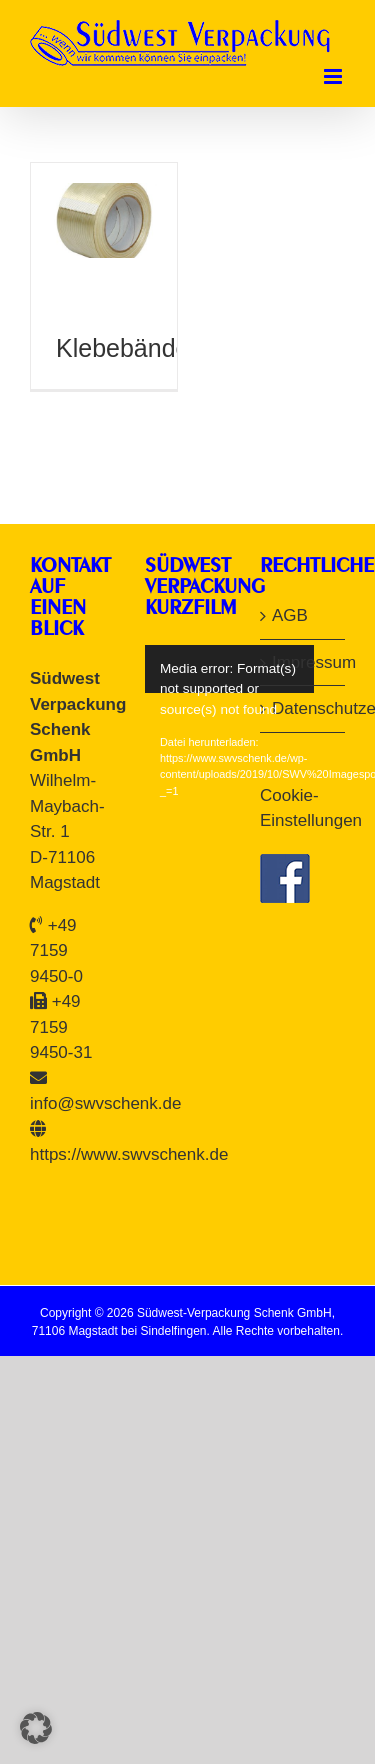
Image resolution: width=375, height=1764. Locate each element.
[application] (241, 669)
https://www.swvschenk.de (129, 1154)
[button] (36, 1728)
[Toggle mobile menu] (334, 76)
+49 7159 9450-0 (56, 951)
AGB (290, 615)
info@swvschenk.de (105, 1103)
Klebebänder (127, 348)
